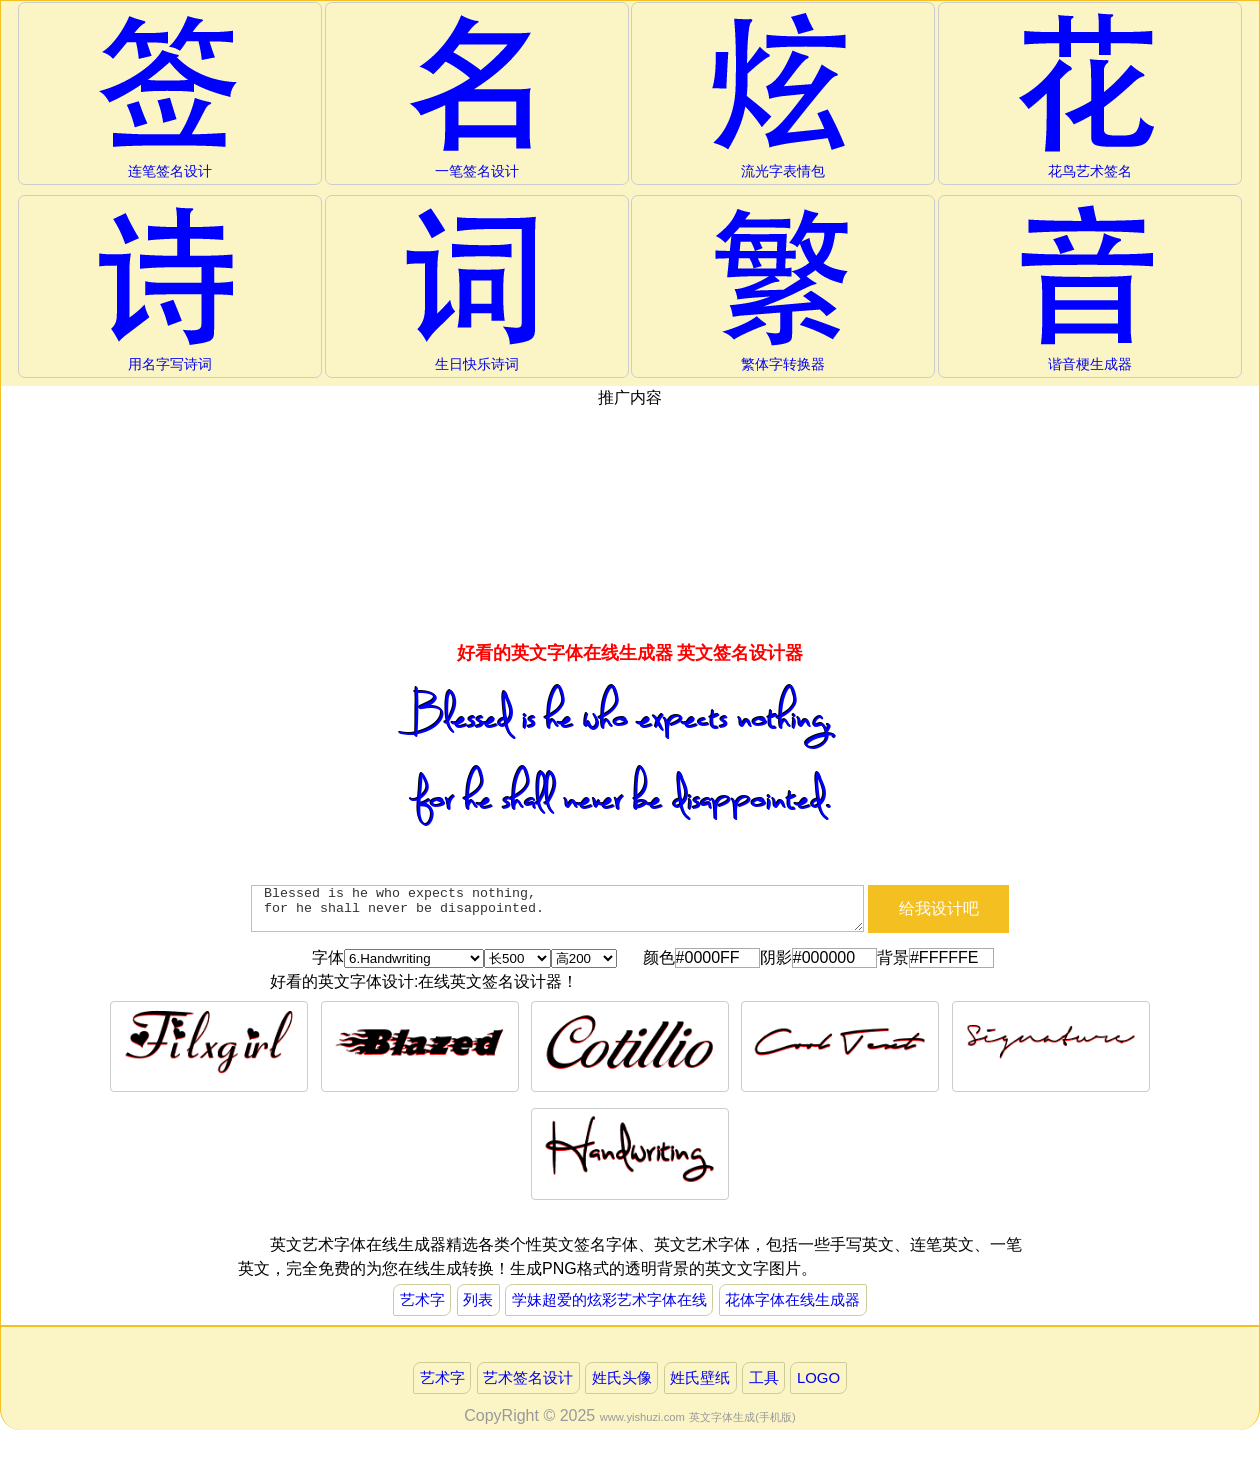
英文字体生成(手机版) (742, 1425)
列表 (468, 1303)
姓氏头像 (621, 1384)
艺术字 (409, 1303)
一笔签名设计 (476, 97)
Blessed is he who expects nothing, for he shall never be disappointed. (557, 916)
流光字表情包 (784, 97)
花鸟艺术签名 (1091, 97)
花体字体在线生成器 (803, 1303)
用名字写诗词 (169, 291)
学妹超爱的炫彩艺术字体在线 (608, 1303)
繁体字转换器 (784, 291)
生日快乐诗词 (476, 291)
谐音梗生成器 (1091, 291)
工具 (772, 1384)
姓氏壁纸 (705, 1384)
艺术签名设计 (522, 1384)
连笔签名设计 (169, 97)
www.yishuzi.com (642, 1425)
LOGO (831, 1384)
